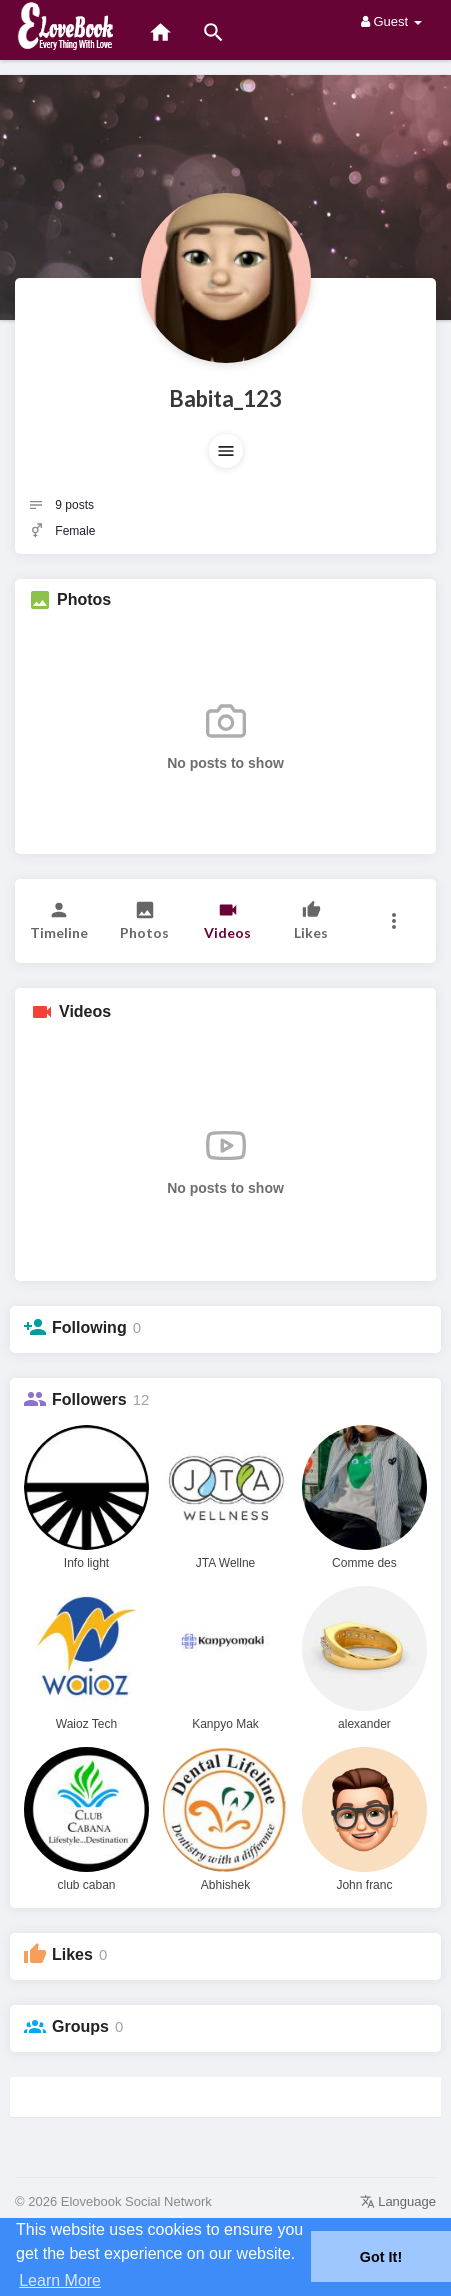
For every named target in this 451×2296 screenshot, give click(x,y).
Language (398, 2201)
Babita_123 (225, 398)
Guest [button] (391, 21)
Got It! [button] (381, 2257)
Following (89, 1327)
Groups (80, 2026)
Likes (72, 1954)
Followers (89, 1399)
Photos (84, 599)
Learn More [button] (60, 2280)
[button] (226, 451)
